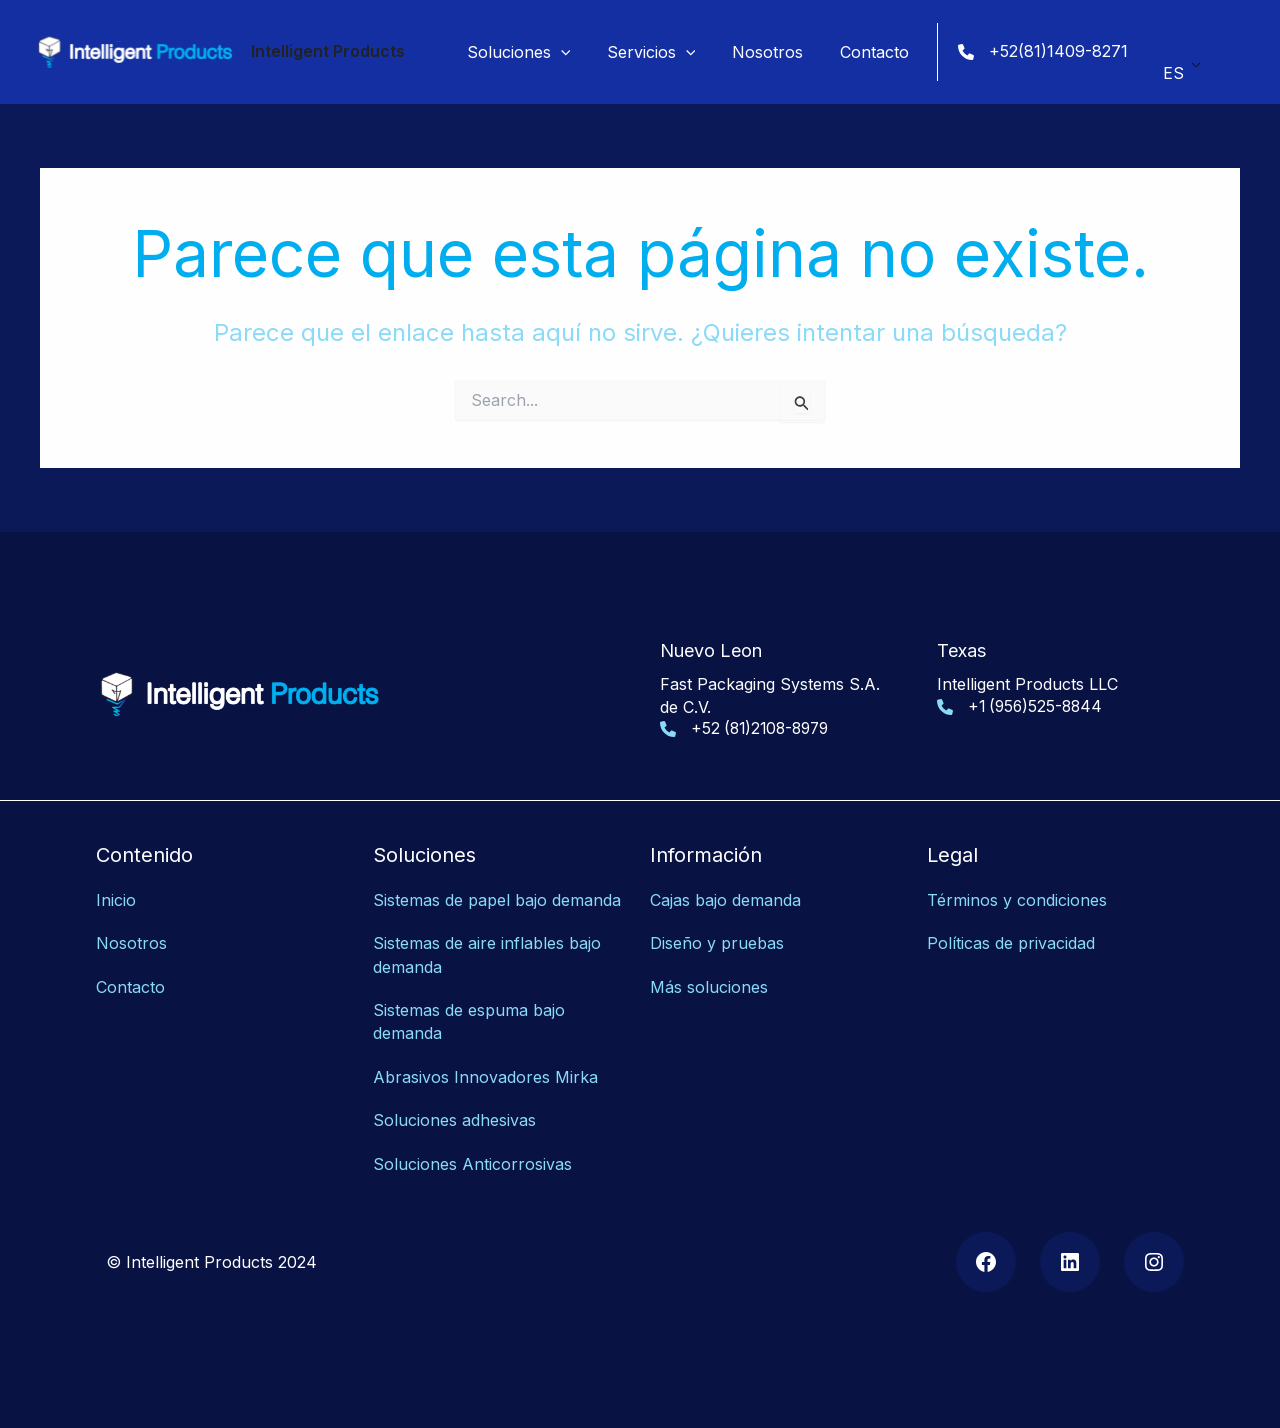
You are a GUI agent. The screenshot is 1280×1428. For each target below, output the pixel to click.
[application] (577, 52)
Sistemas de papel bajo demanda (497, 900)
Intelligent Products (328, 51)
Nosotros (131, 943)
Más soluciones (709, 985)
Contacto (130, 985)
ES (1173, 66)
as (563, 1157)
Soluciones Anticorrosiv (464, 1157)
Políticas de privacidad (1011, 943)
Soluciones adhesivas (454, 1115)
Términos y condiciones (1017, 900)
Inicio (116, 900)
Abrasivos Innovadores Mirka (485, 1072)
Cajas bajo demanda (725, 900)
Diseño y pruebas (717, 943)
